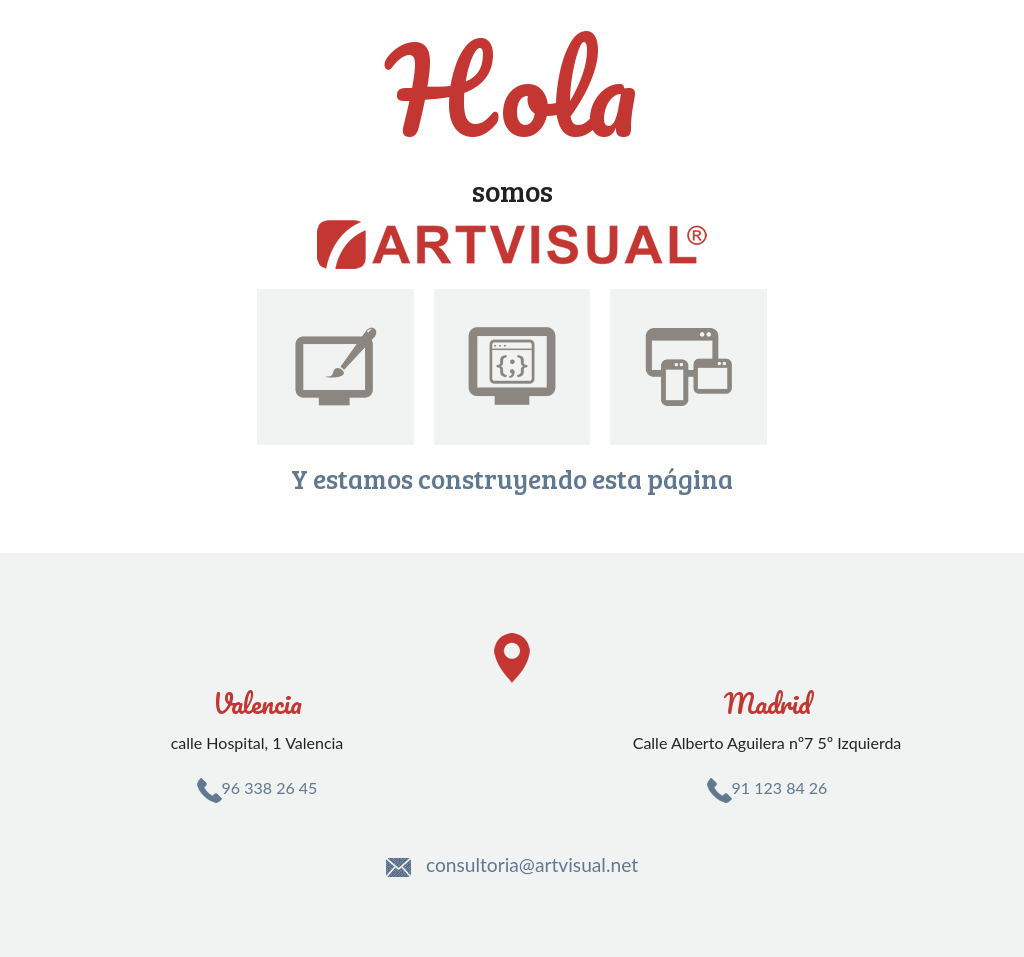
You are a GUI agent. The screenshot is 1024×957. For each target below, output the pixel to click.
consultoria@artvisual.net (532, 864)
